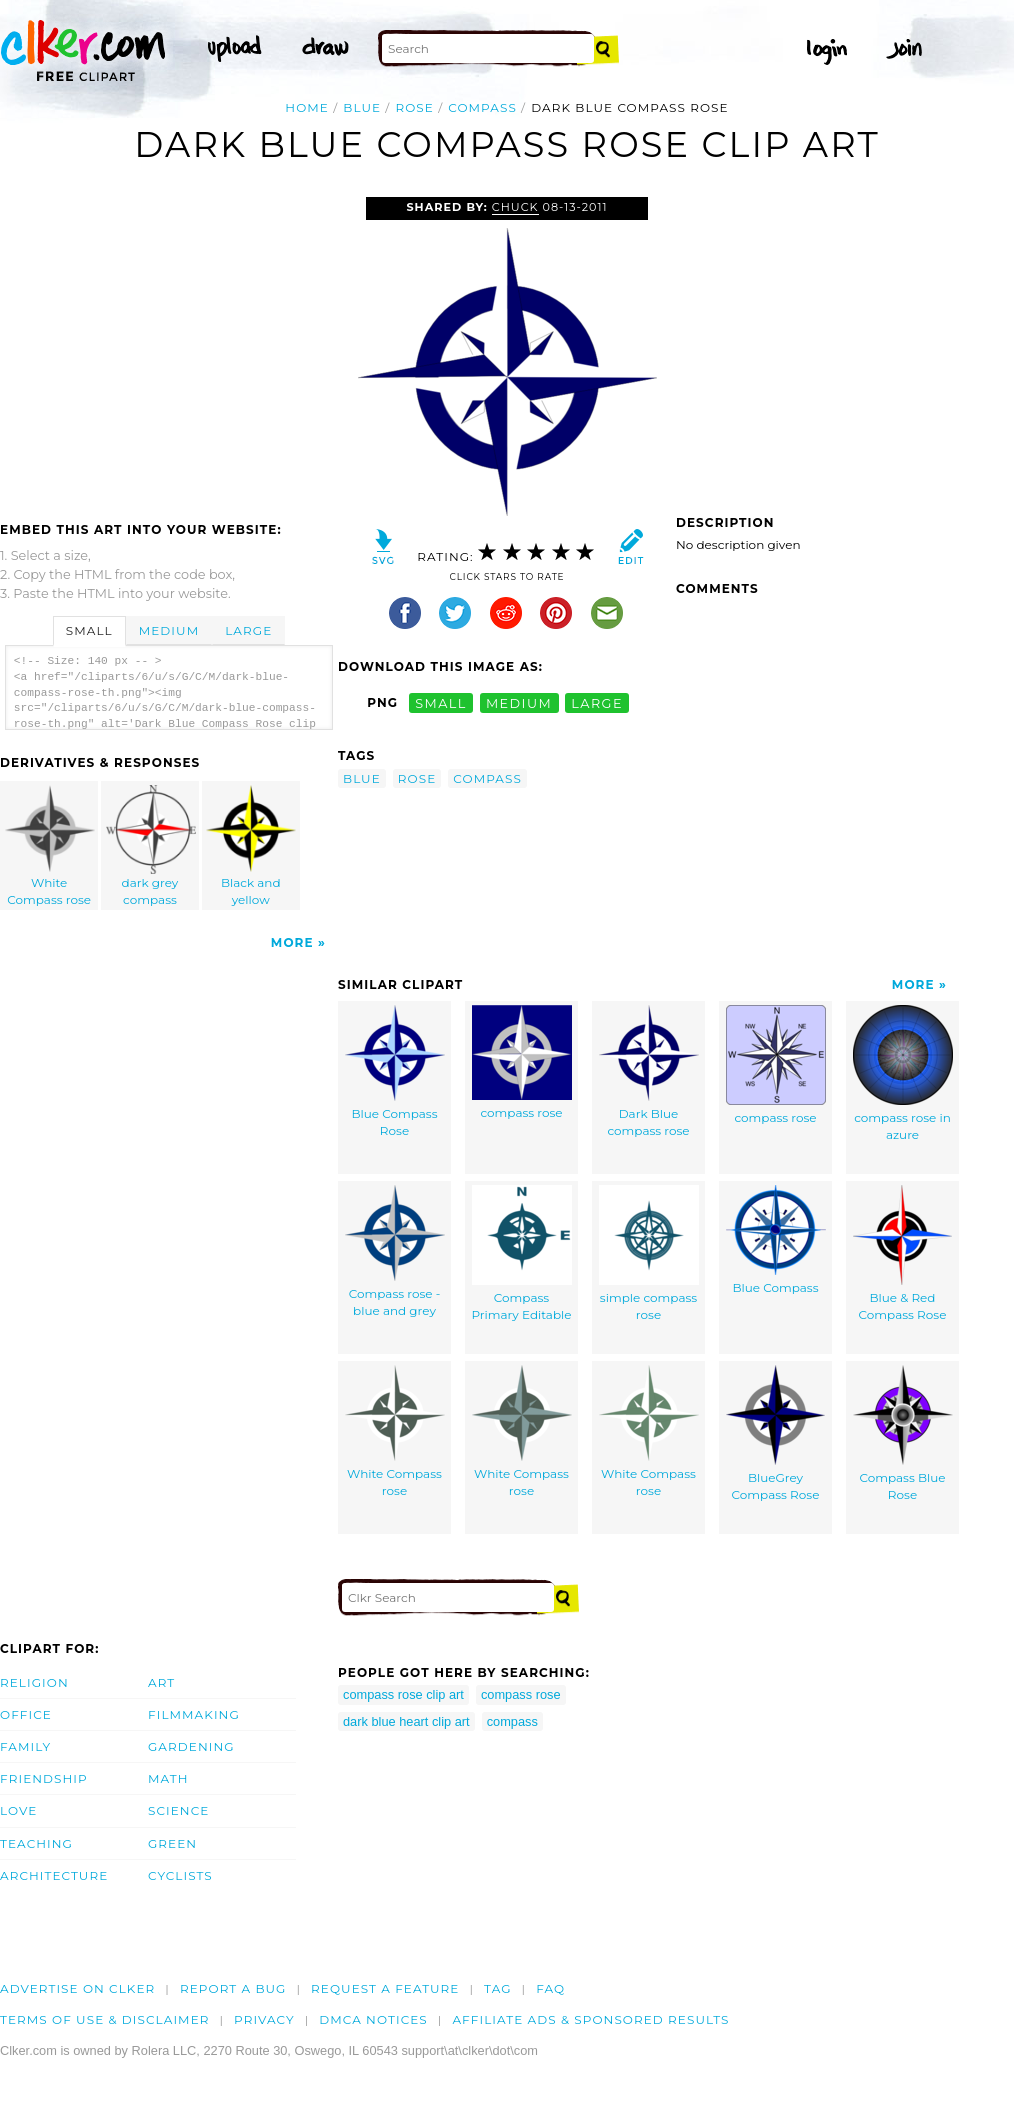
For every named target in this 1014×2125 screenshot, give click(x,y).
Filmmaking (194, 1714)
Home (307, 107)
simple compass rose (649, 1253)
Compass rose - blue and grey (395, 1251)
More (292, 942)
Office (26, 1714)
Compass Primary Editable (521, 1253)
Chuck (515, 207)
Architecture (54, 1875)
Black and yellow (251, 846)
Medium (169, 630)
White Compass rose (50, 846)
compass (482, 107)
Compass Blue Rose (903, 1433)
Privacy (264, 2019)
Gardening (191, 1746)
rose (414, 107)
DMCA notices (373, 2019)
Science (178, 1810)
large (597, 702)
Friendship (44, 1778)
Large (248, 630)
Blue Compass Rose (395, 1071)
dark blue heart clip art (406, 1721)
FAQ (550, 1988)
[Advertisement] (168, 347)
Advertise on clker (77, 1988)
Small (89, 630)
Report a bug (233, 1988)
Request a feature (385, 1988)
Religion (34, 1682)
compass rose (522, 1062)
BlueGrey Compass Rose (775, 1433)
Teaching (36, 1843)
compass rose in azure (903, 1073)
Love (18, 1810)
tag (497, 1988)
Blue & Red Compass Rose (902, 1253)
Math (168, 1778)
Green (172, 1843)
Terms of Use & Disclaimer (105, 2019)
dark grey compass (151, 846)
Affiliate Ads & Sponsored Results (590, 2019)
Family (25, 1746)
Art (161, 1682)
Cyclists (180, 1875)
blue (362, 107)
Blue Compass (776, 1240)
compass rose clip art (403, 1694)
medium (519, 702)
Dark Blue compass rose (649, 1071)
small (441, 702)
